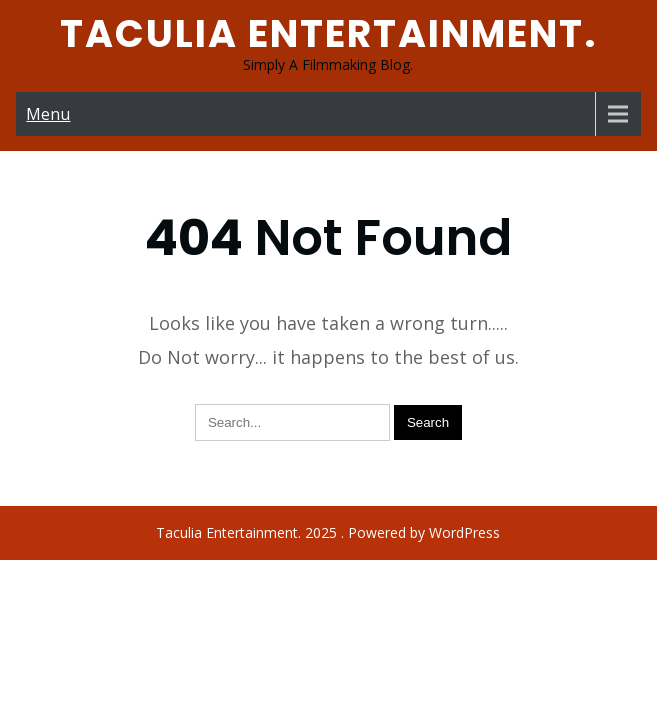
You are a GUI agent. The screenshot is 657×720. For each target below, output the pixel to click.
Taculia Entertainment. (328, 33)
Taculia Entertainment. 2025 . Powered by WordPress (328, 488)
